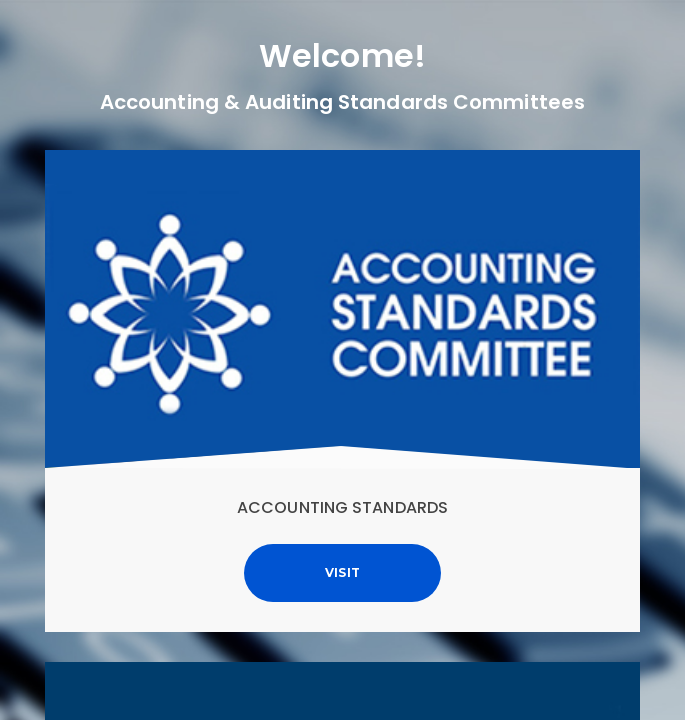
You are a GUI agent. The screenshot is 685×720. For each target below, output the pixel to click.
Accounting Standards (342, 507)
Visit (343, 572)
